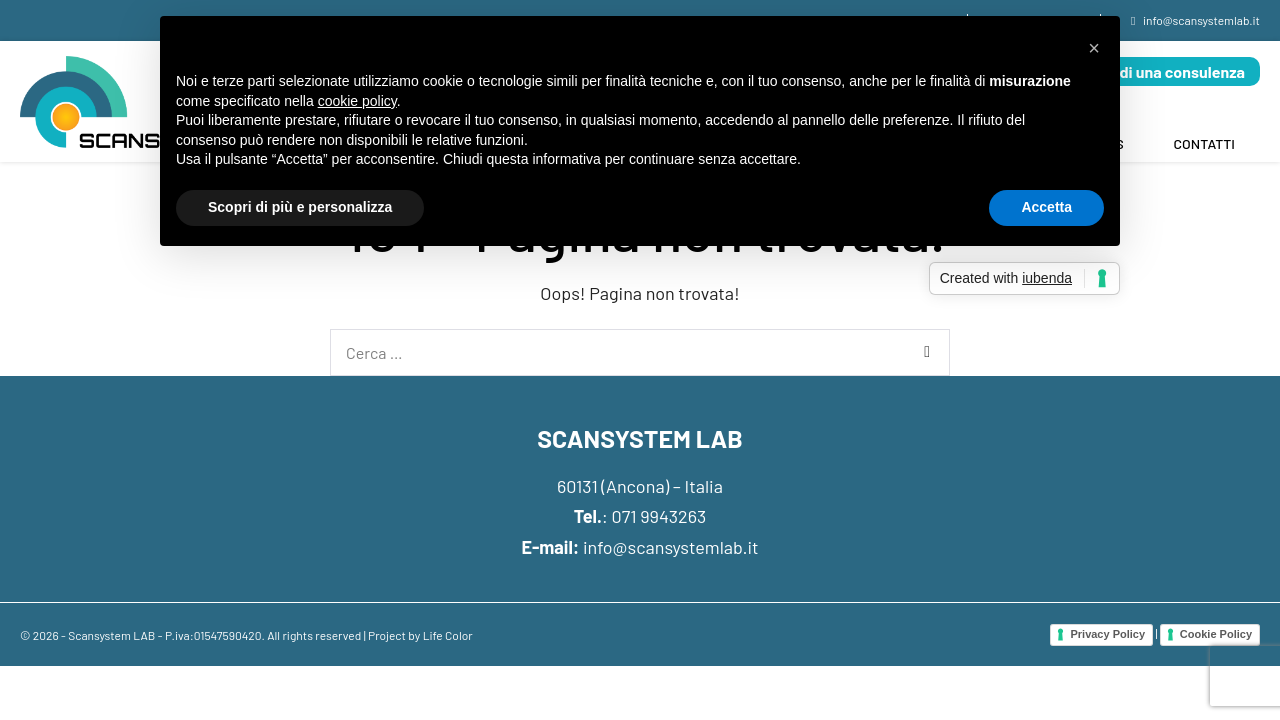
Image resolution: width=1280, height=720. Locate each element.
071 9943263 (659, 516)
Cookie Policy (1216, 634)
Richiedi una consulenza (1160, 71)
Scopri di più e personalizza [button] (300, 207)
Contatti (1204, 143)
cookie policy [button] (357, 101)
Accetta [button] (1046, 207)
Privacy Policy (1107, 634)
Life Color (448, 635)
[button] (1094, 48)
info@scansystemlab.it (671, 547)
